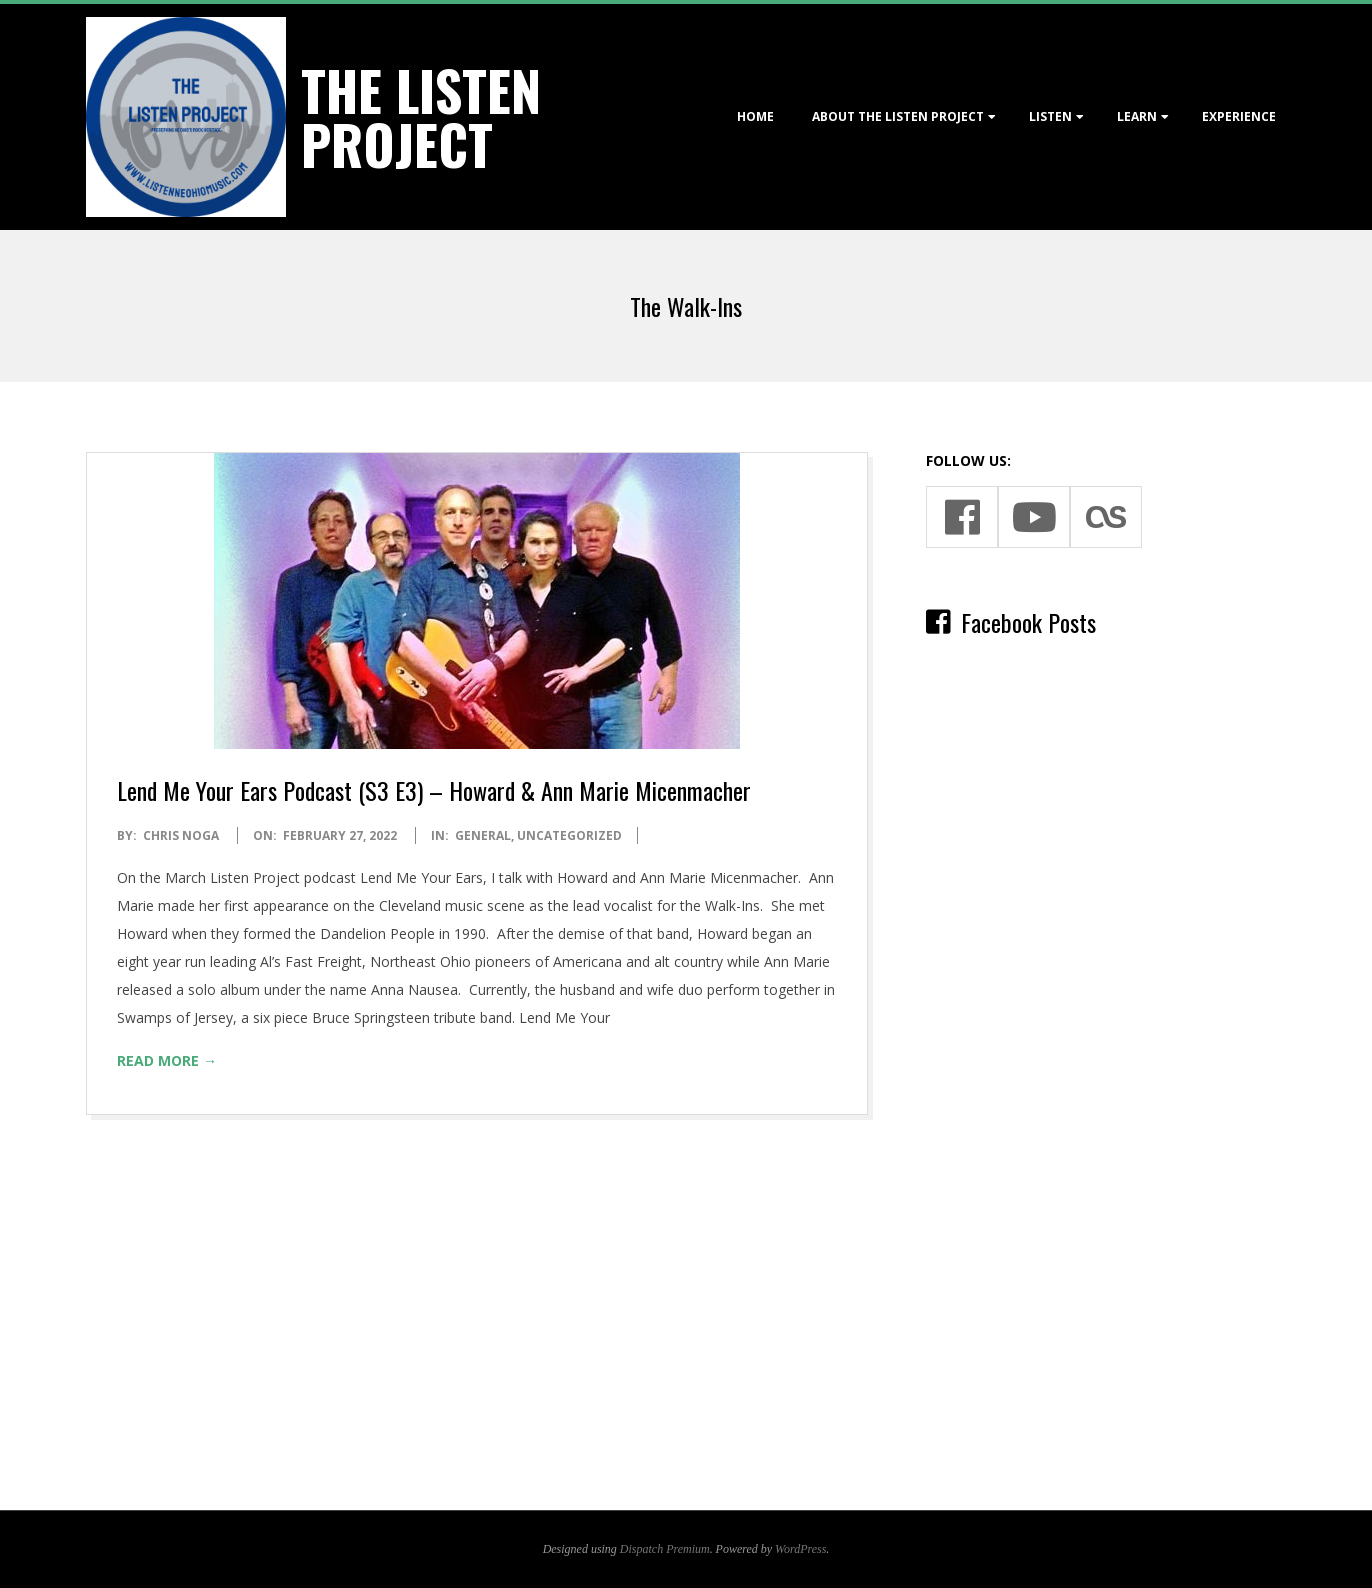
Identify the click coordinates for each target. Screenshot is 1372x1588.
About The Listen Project (898, 116)
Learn (1137, 116)
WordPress (800, 1549)
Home (755, 116)
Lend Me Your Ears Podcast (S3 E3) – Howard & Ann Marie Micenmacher (434, 790)
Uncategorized (569, 835)
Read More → (167, 1060)
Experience (1239, 116)
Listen (1050, 116)
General (483, 835)
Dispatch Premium (665, 1549)
